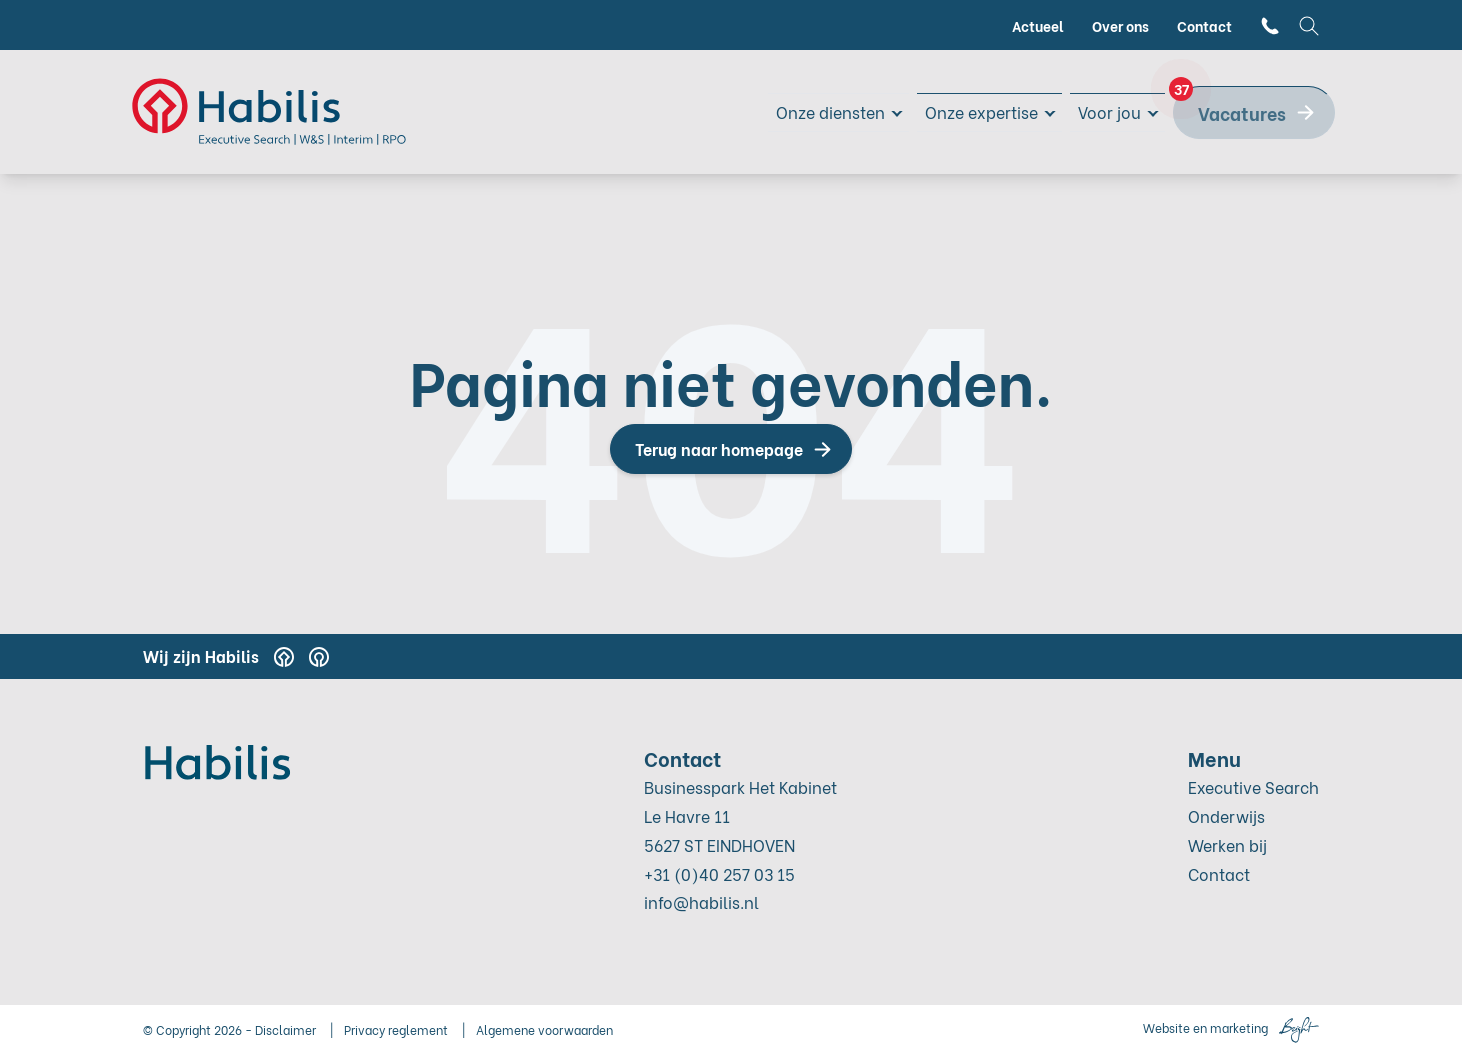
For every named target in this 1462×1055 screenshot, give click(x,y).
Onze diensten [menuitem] (802, 111)
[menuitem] (1270, 25)
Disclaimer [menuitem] (285, 1029)
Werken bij (1227, 844)
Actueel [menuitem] (1038, 25)
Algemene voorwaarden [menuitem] (544, 1029)
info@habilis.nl (701, 901)
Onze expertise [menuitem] (966, 111)
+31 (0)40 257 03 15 (719, 873)
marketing (1239, 1027)
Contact (1219, 873)
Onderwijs (1226, 815)
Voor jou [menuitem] (1105, 111)
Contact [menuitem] (1204, 25)
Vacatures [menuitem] (1229, 106)
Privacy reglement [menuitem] (396, 1029)
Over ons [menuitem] (1120, 25)
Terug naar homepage (719, 448)
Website (1166, 1027)
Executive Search (1253, 786)
